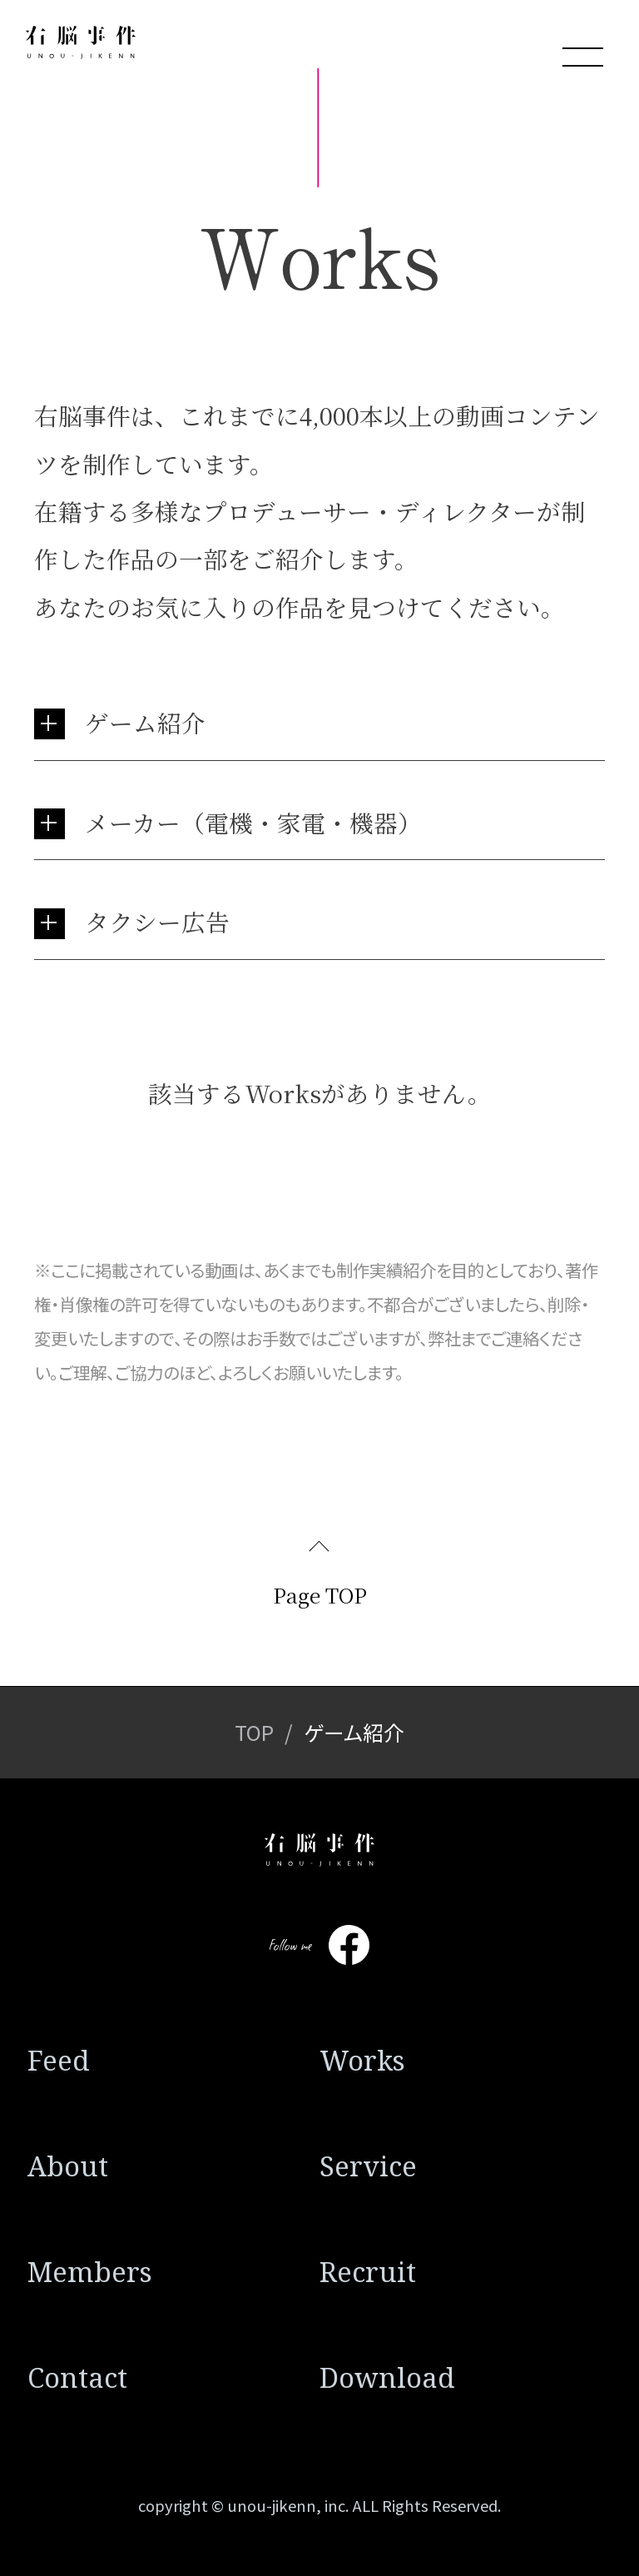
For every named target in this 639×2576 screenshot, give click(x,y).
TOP (254, 1732)
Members (89, 2271)
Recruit (368, 2271)
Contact (77, 2377)
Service (368, 2166)
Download (387, 2377)
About (67, 2166)
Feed (58, 2060)
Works (362, 2060)
